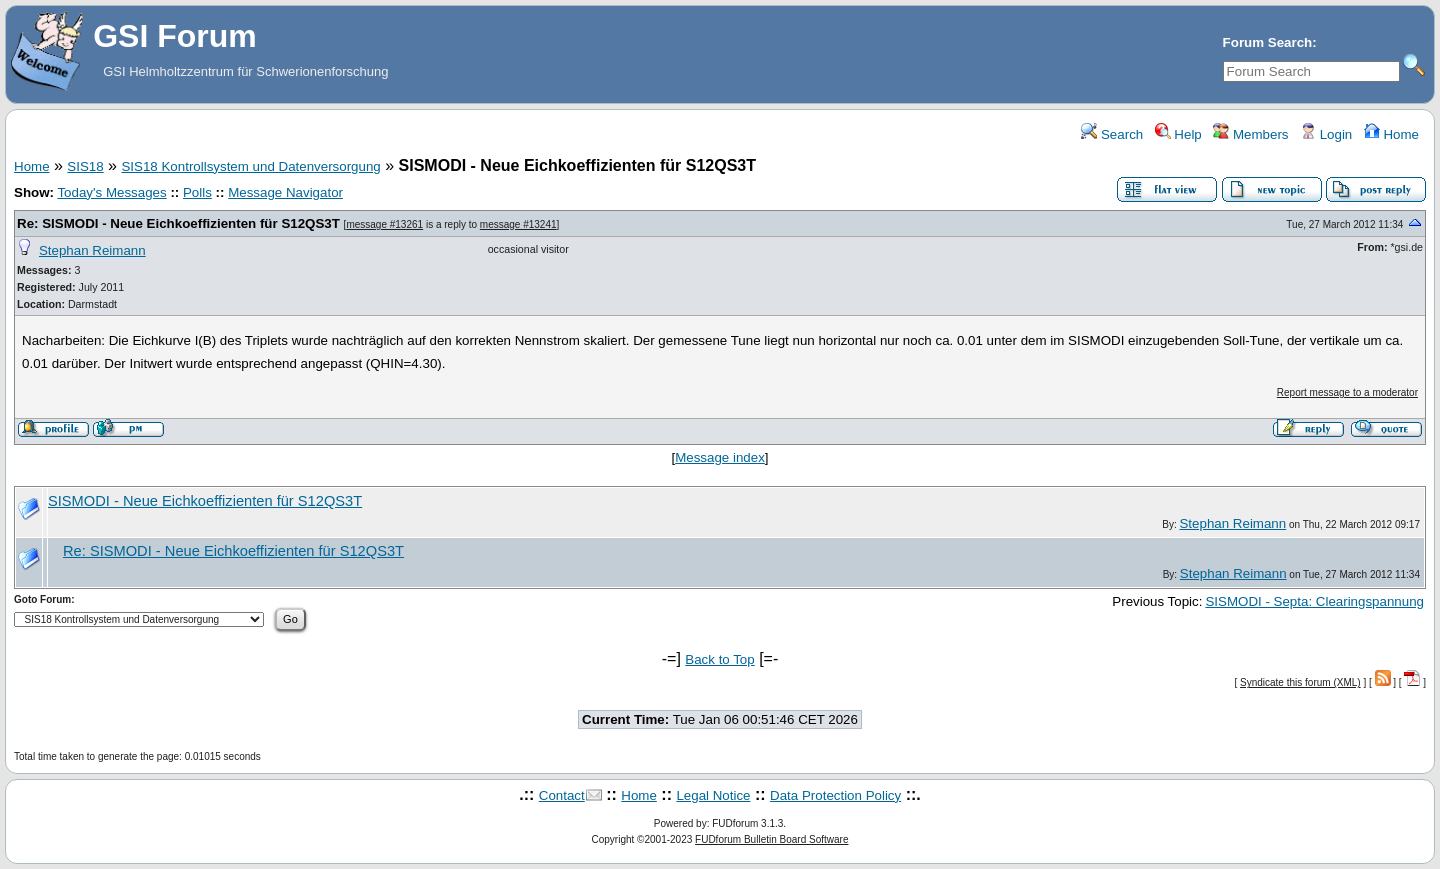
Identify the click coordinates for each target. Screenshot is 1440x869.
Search (1112, 134)
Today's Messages (111, 192)
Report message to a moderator (1347, 392)
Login (1326, 134)
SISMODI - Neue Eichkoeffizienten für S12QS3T (205, 501)
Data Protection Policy (835, 795)
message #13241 (518, 224)
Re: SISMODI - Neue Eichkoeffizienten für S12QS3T (178, 223)
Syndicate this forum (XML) (1300, 682)
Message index (720, 457)
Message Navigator (285, 192)
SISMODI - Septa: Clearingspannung (1314, 601)
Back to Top (719, 659)
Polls (197, 192)
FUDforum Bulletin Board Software (771, 839)
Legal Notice (713, 795)
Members (1250, 134)
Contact (562, 795)
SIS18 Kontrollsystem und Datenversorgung (250, 166)
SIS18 (85, 166)
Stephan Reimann (92, 250)
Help (1178, 134)
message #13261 (384, 224)
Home (1391, 134)
